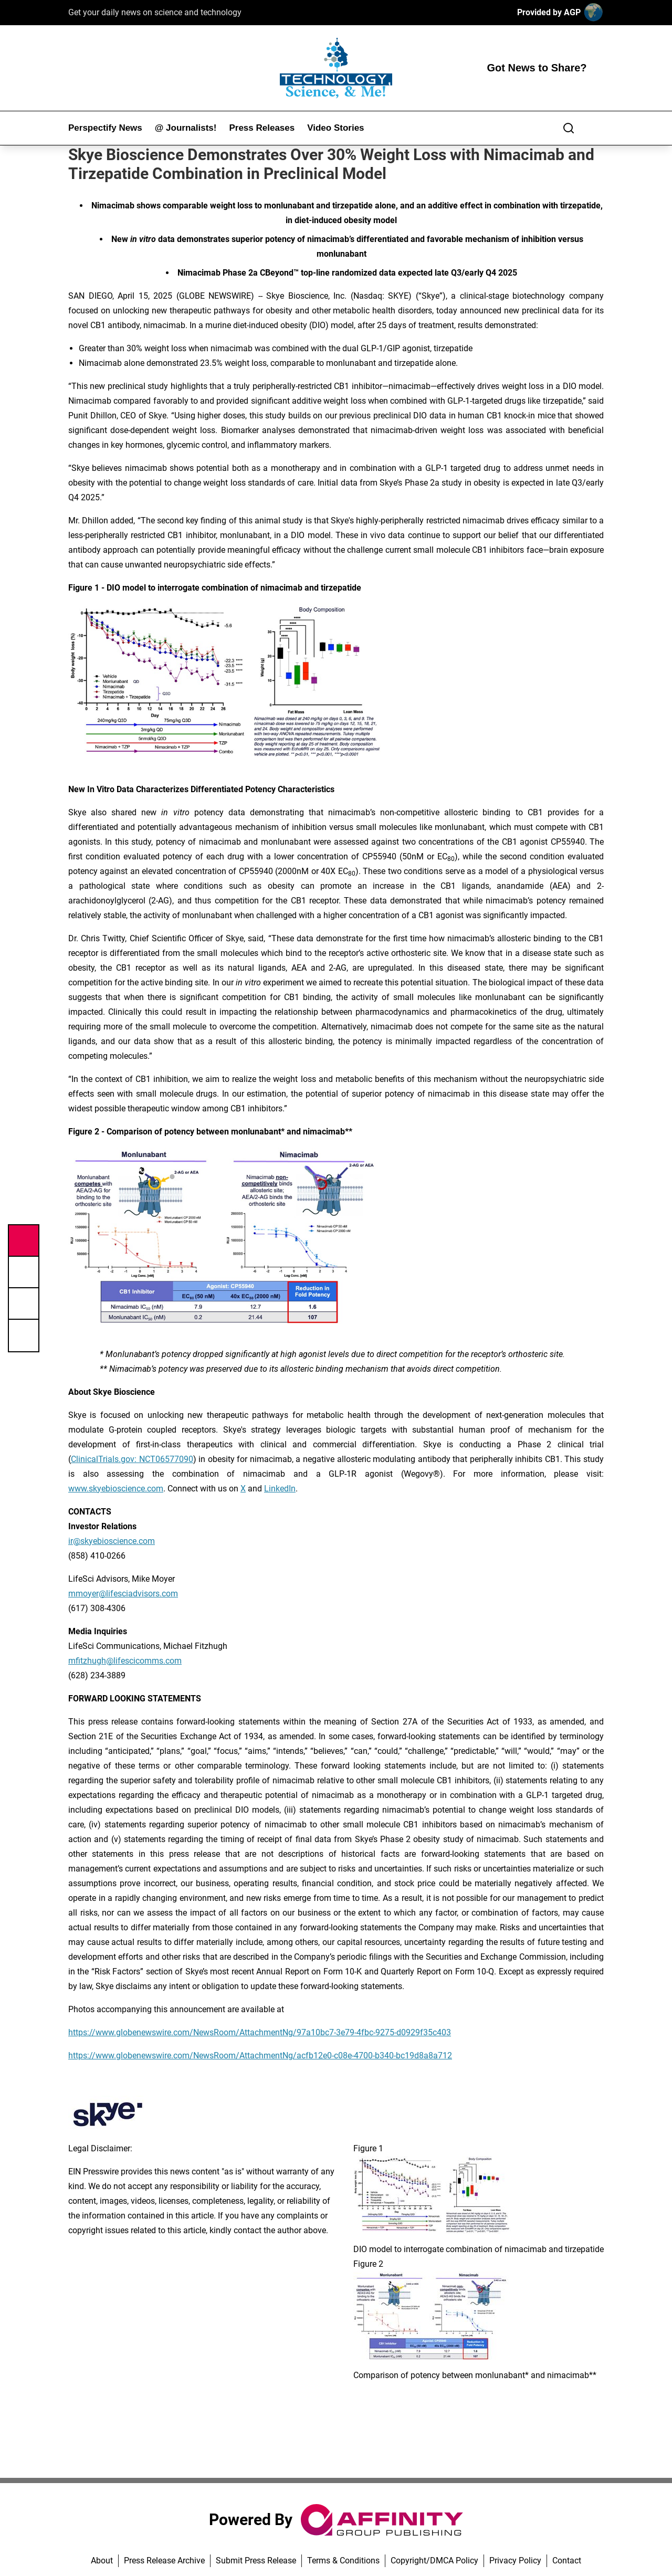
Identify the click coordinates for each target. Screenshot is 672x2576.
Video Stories (335, 128)
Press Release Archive (164, 2561)
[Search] (568, 128)
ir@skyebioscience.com (111, 1541)
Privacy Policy (515, 2561)
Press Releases (262, 128)
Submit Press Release (256, 2561)
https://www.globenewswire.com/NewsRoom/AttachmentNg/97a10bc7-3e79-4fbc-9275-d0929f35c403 (259, 2032)
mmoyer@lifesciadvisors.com (123, 1594)
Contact (566, 2561)
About (102, 2561)
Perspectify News (105, 128)
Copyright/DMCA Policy (434, 2561)
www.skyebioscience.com (115, 1489)
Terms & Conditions (343, 2561)
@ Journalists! (186, 128)
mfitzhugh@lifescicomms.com (125, 1661)
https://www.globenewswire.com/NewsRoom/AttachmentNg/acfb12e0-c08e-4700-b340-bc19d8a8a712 (260, 2055)
